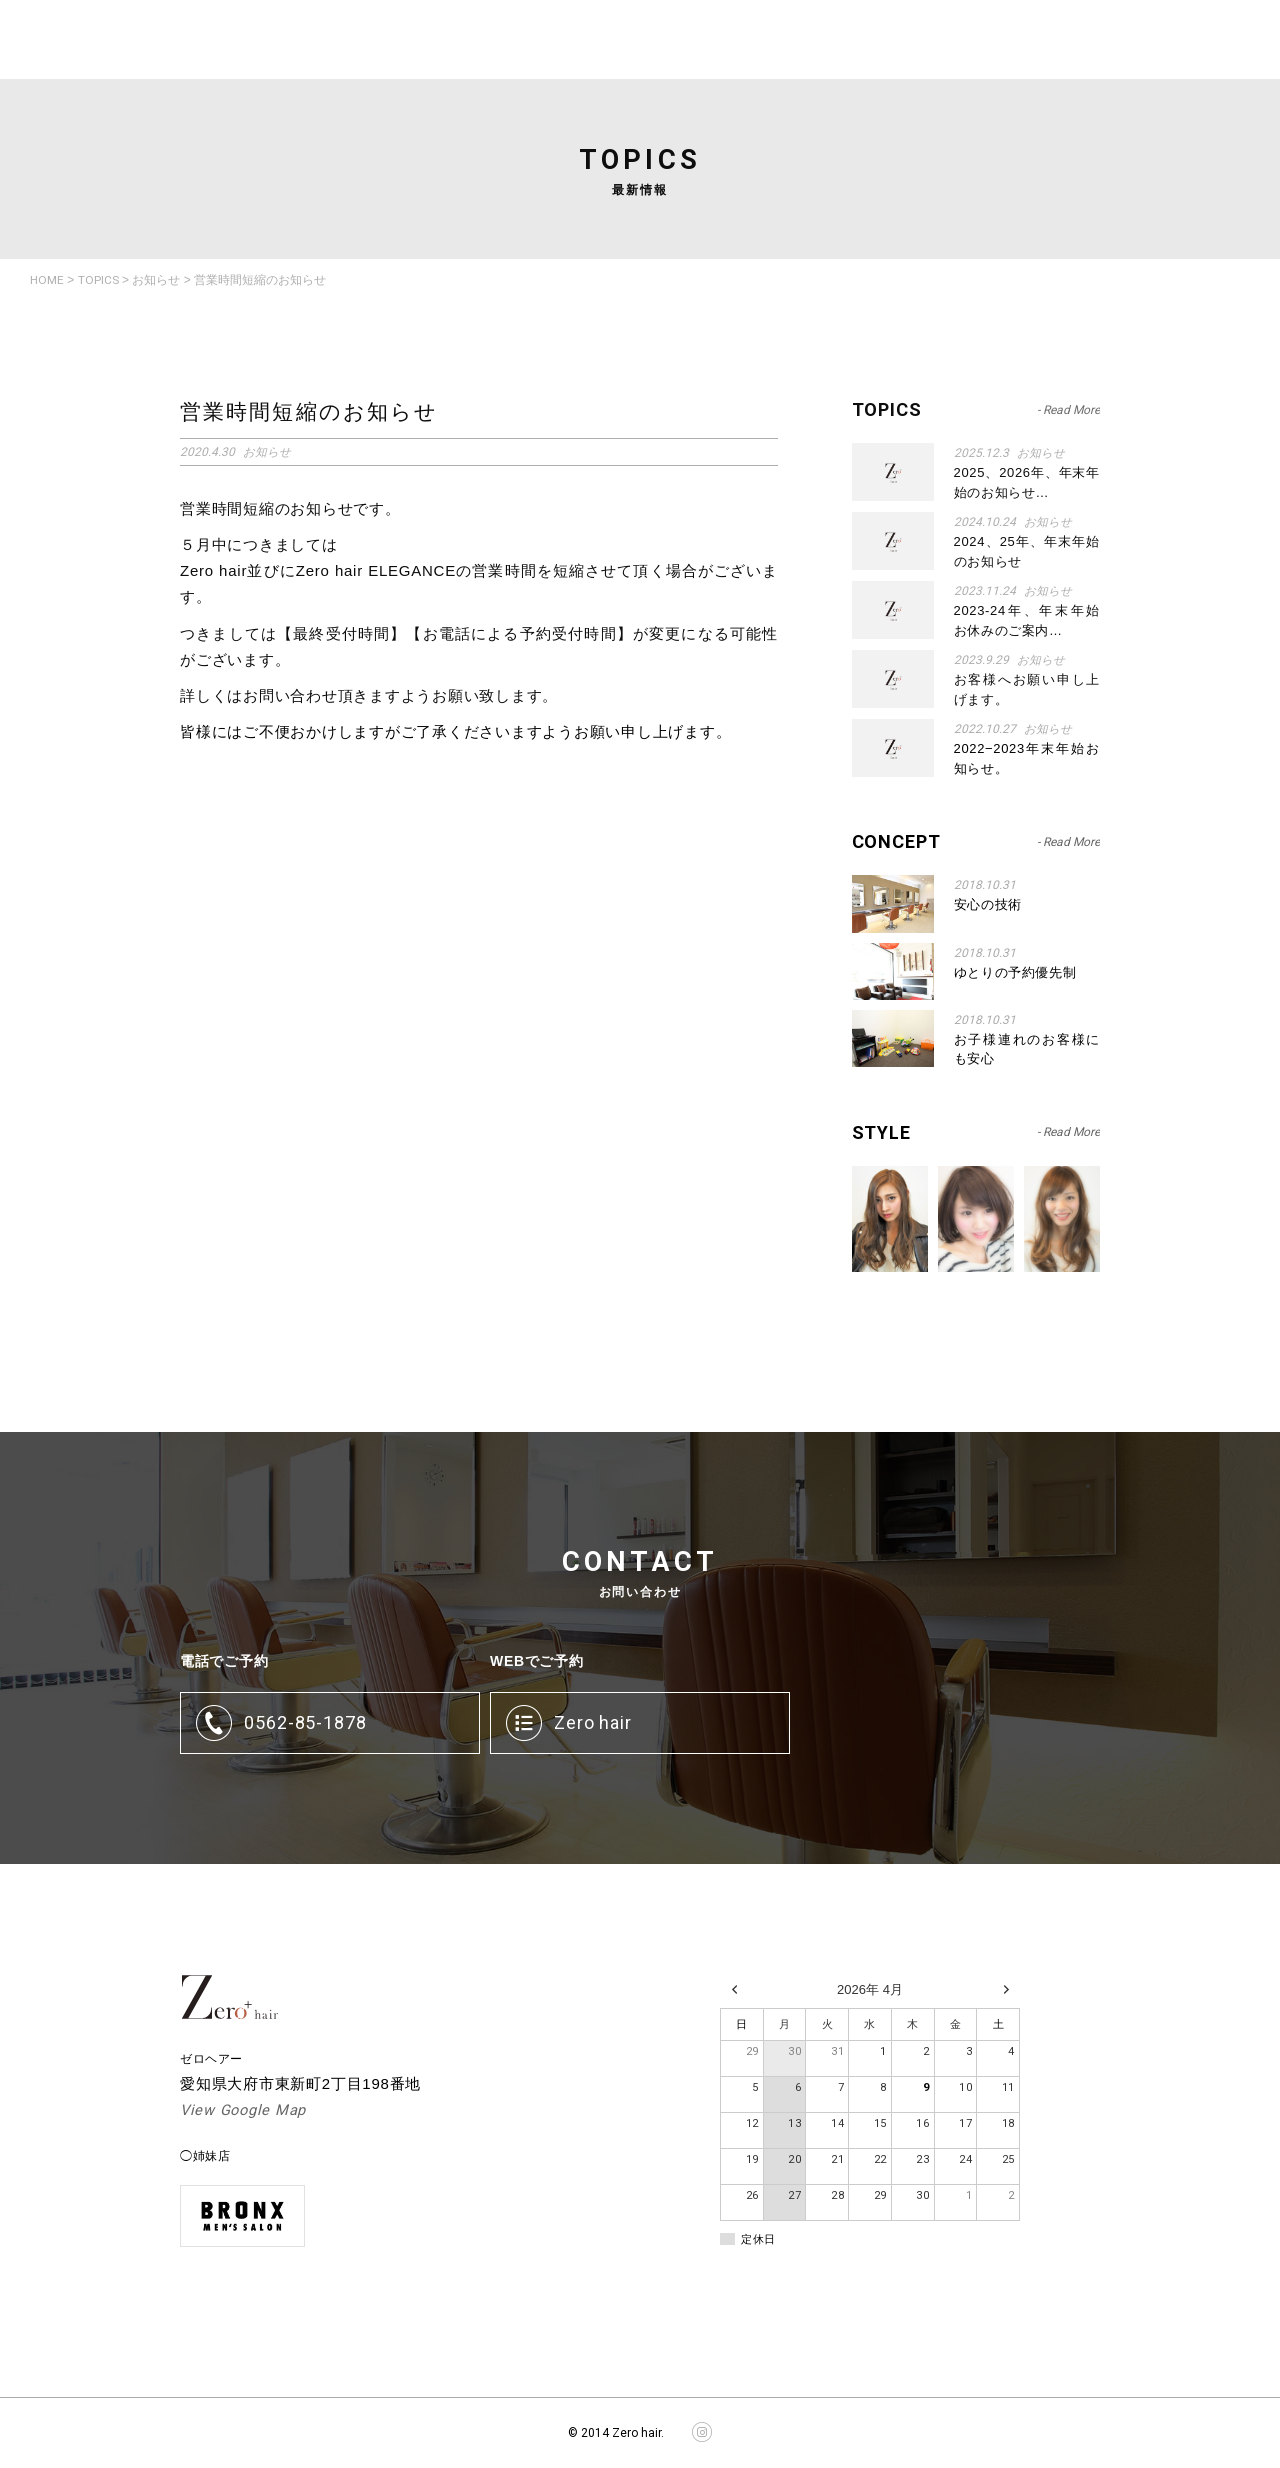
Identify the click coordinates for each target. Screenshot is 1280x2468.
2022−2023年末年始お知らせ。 (1027, 758)
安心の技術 (988, 904)
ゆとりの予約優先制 (1015, 971)
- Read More (1068, 841)
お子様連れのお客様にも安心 (1027, 1048)
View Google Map (244, 2111)
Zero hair (593, 1722)
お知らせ (1048, 729)
